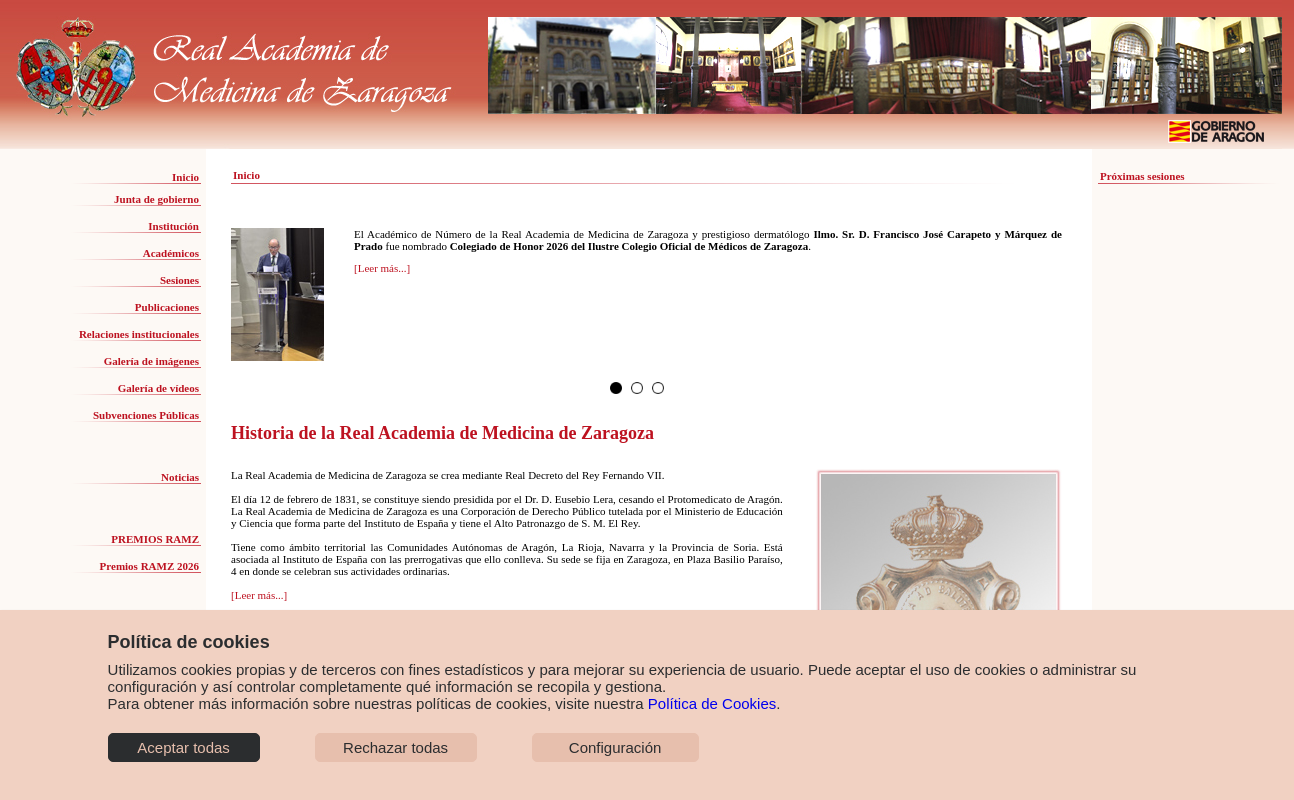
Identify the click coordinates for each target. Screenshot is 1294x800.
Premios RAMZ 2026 (149, 566)
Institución (173, 226)
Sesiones (179, 280)
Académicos (171, 253)
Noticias (180, 477)
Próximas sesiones (1142, 176)
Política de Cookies (712, 703)
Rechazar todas (395, 747)
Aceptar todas (183, 747)
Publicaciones (167, 307)
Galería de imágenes (151, 361)
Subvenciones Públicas (146, 415)
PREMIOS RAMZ (155, 539)
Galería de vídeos (158, 388)
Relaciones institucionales (139, 334)
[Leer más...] (382, 268)
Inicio (185, 177)
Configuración (615, 747)
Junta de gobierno (156, 199)
